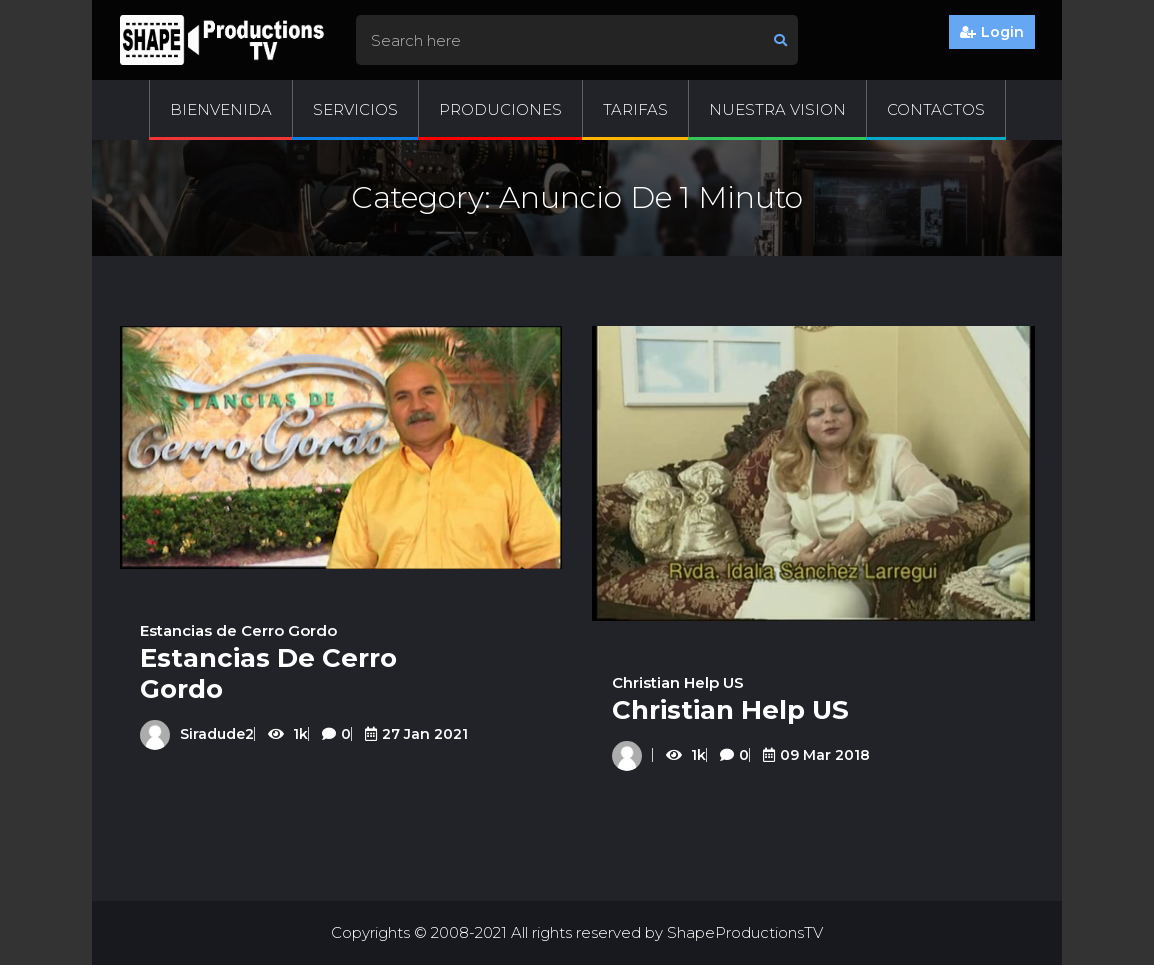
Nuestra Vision (777, 109)
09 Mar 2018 (816, 755)
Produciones (500, 109)
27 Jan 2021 (416, 734)
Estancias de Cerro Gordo (238, 630)
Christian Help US (678, 682)
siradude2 (197, 734)
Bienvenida (221, 109)
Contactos (936, 109)
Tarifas (635, 109)
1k (290, 734)
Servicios (355, 109)
